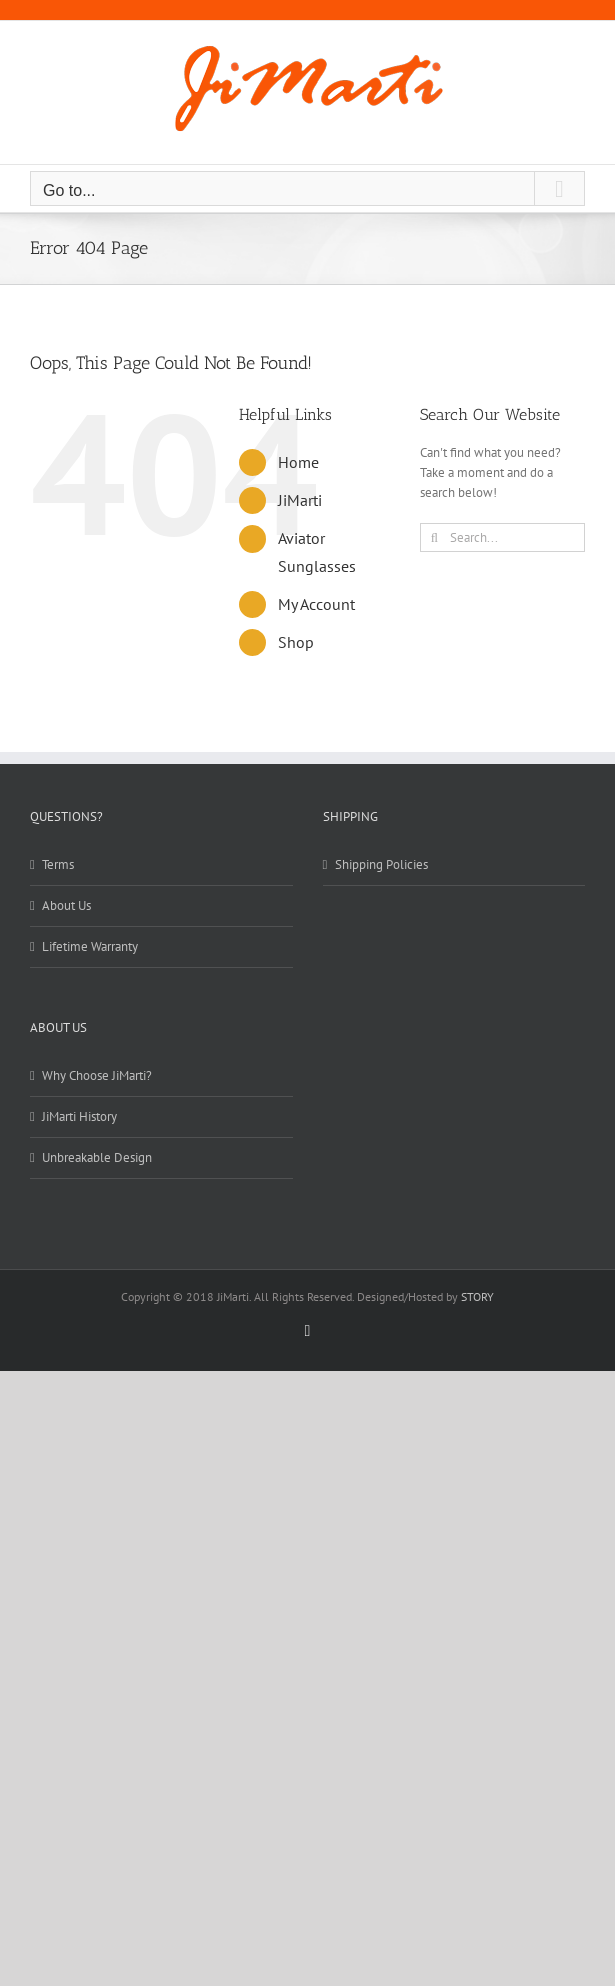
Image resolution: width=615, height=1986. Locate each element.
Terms (58, 864)
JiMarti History (79, 1116)
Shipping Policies (381, 864)
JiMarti (300, 500)
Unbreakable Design (97, 1157)
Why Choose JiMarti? (97, 1075)
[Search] (434, 537)
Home (298, 462)
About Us (66, 905)
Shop (296, 642)
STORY (477, 1296)
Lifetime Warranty (90, 946)
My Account (316, 604)
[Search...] (502, 537)
